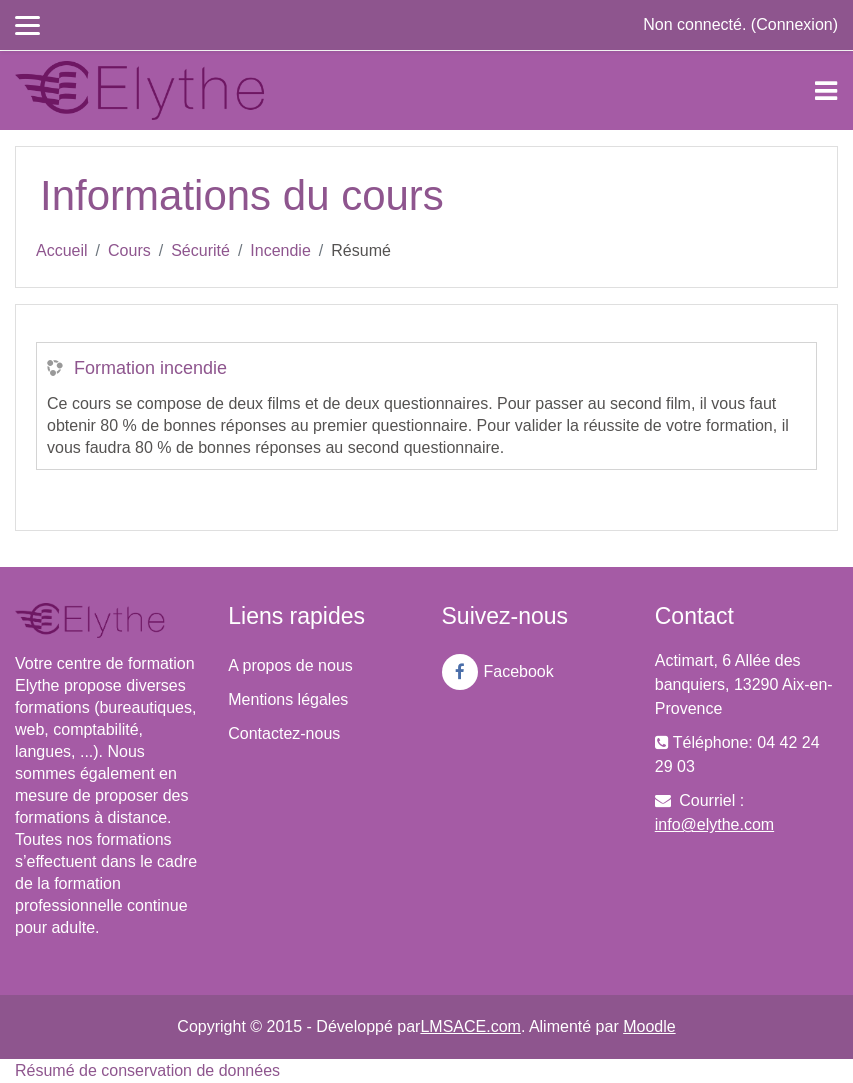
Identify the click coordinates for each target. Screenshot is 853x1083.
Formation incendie (150, 368)
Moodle (649, 1026)
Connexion (794, 24)
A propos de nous (290, 665)
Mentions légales (288, 699)
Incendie (280, 250)
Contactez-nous (284, 733)
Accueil (62, 250)
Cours (129, 250)
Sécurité (200, 250)
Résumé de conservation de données (147, 1070)
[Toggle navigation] (826, 91)
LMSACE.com (470, 1026)
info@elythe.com (714, 824)
